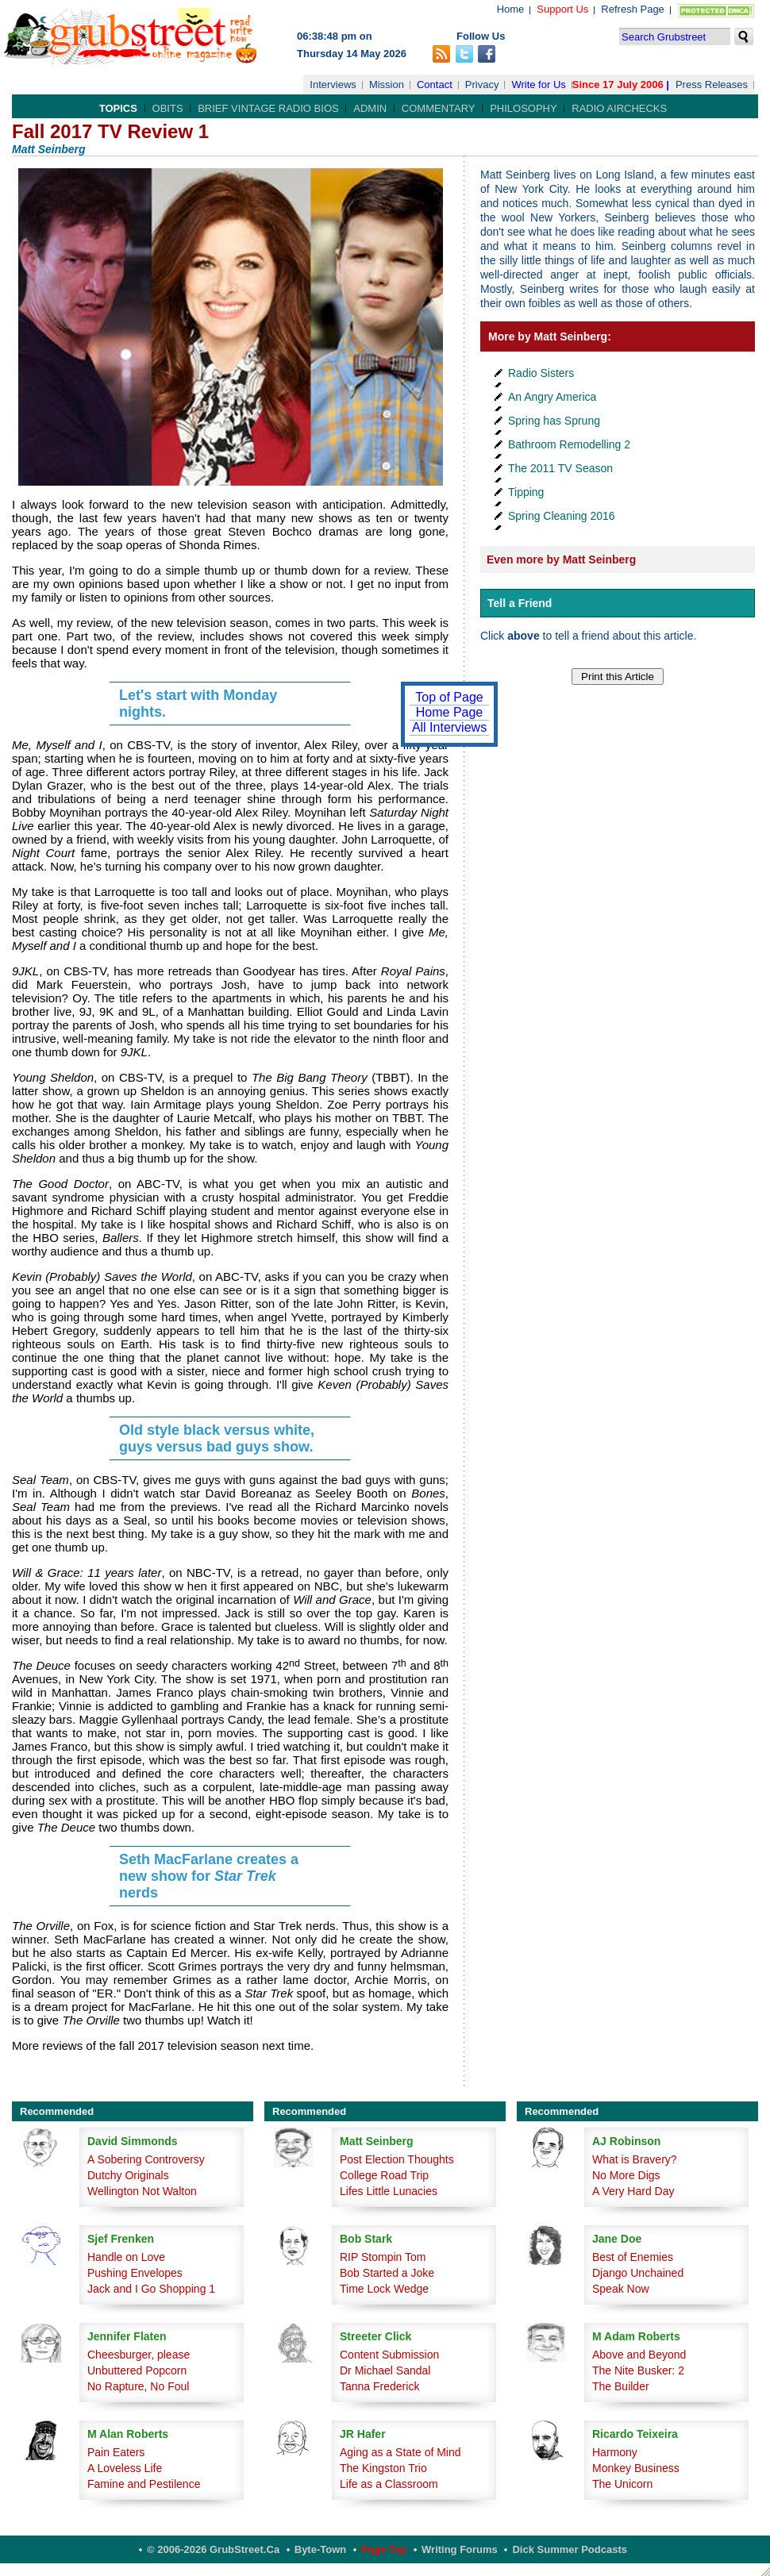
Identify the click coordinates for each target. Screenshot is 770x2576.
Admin (370, 108)
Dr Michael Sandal (385, 2370)
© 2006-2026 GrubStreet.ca (213, 2549)
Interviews (333, 84)
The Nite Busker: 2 (638, 2370)
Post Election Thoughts (397, 2159)
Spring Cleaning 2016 (561, 515)
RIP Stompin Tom (382, 2257)
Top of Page (449, 697)
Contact (434, 84)
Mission (386, 84)
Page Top (384, 2549)
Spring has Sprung (554, 420)
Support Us (562, 9)
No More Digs (626, 2175)
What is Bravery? (634, 2159)
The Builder (620, 2386)
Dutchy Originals (128, 2175)
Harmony (614, 2452)
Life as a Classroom (389, 2484)
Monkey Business (636, 2468)
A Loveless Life (124, 2468)
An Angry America (552, 396)
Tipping (526, 492)
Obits (167, 108)
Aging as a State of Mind (400, 2452)
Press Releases (712, 84)
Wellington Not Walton (142, 2191)
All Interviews (449, 727)
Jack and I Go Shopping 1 (151, 2288)
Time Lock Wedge (384, 2288)
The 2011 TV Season (560, 468)
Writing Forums (460, 2549)
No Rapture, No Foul (138, 2386)
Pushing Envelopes (135, 2272)
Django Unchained (637, 2272)
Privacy (482, 84)
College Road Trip (384, 2175)
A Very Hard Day (633, 2191)
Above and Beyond (639, 2354)
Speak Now (620, 2288)
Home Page (449, 712)
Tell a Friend (519, 603)
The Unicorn (622, 2484)
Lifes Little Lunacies (388, 2191)
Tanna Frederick (379, 2386)
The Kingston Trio (383, 2468)
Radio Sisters (541, 373)
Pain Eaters (115, 2452)
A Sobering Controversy (146, 2159)
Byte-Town (320, 2549)
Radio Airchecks (619, 108)
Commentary (438, 108)
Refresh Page (632, 9)
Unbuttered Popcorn (137, 2370)
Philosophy (523, 108)
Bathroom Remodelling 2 (569, 444)
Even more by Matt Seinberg (561, 559)
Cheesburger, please (138, 2354)
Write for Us (538, 84)
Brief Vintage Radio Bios (268, 108)
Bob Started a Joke (387, 2272)
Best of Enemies (632, 2257)
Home (511, 9)
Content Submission (389, 2354)
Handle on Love (126, 2257)
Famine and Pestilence (143, 2484)
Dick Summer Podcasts (569, 2549)
